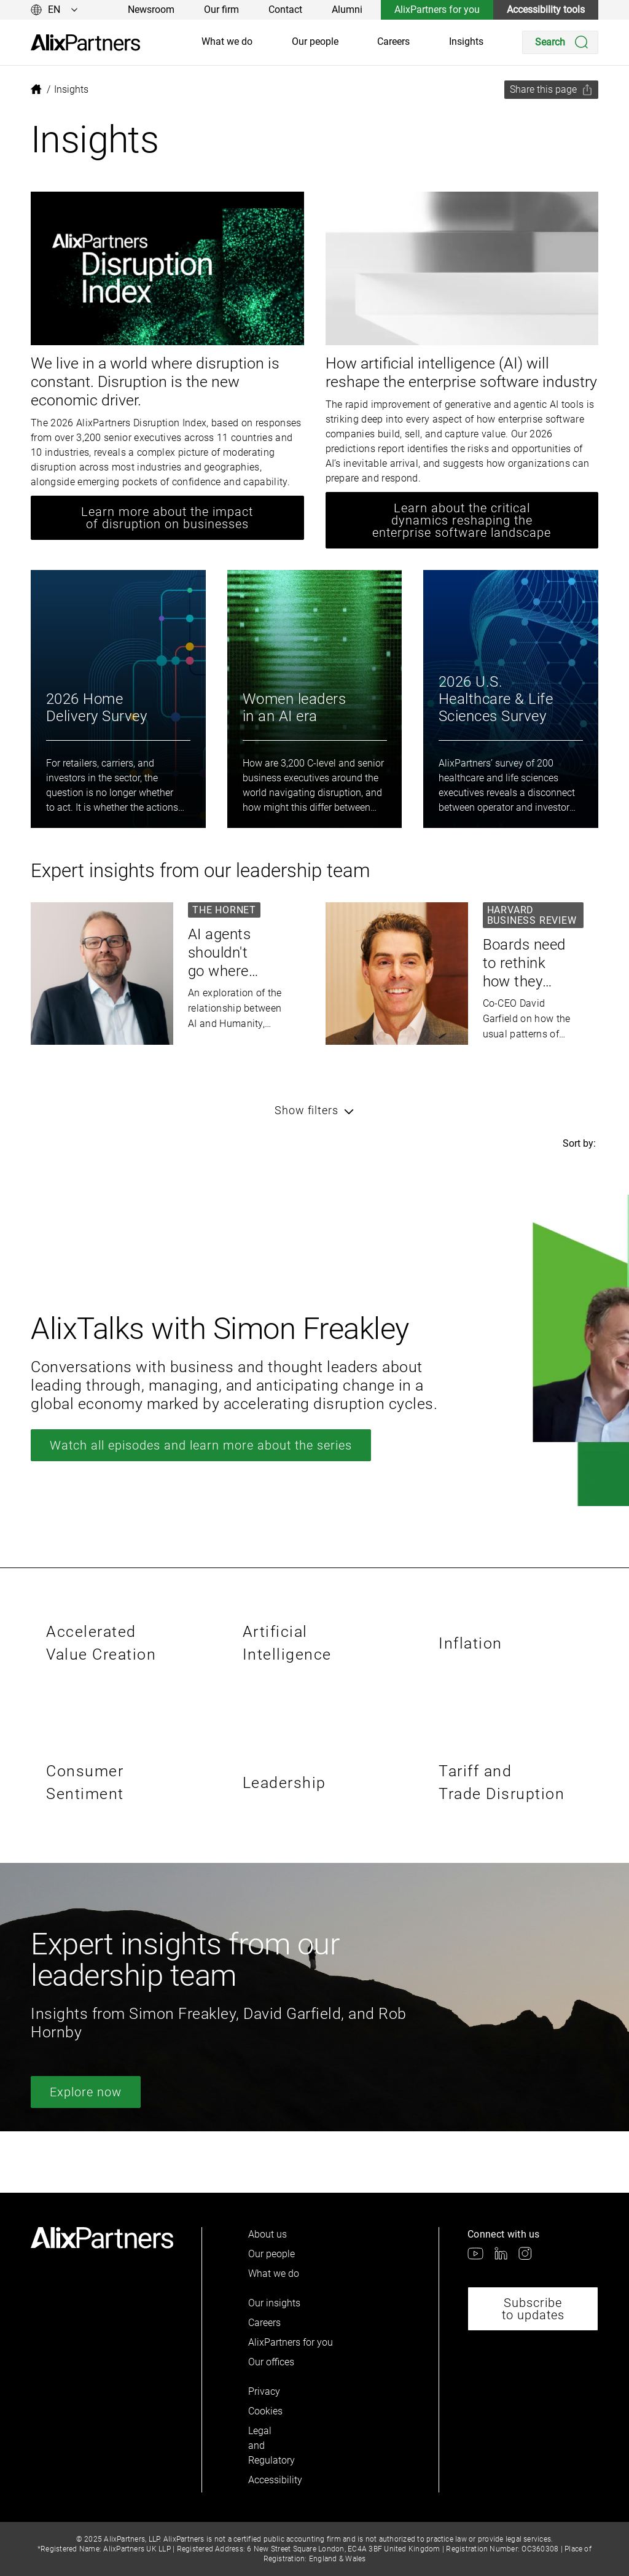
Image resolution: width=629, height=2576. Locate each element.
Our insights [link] (274, 2303)
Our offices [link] (271, 2362)
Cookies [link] (265, 2411)
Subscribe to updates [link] (533, 2308)
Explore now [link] (86, 2092)
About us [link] (267, 2234)
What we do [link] (226, 41)
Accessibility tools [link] (546, 9)
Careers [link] (393, 41)
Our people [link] (315, 41)
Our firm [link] (221, 9)
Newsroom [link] (151, 9)
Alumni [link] (347, 9)
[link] (85, 42)
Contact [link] (285, 9)
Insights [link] (466, 41)
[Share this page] (551, 89)
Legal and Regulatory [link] (269, 2445)
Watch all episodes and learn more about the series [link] (201, 1445)
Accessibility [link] (269, 2480)
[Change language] (54, 10)
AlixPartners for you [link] (437, 9)
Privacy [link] (264, 2391)
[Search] (560, 42)
